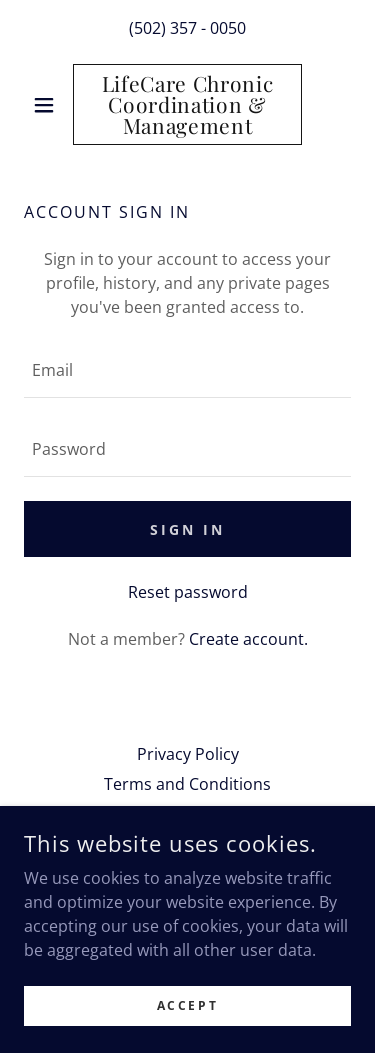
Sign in (187, 529)
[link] (187, 104)
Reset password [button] (188, 592)
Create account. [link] (248, 639)
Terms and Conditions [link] (187, 784)
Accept (187, 1005)
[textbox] (187, 370)
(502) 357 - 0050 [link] (187, 28)
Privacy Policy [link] (188, 754)
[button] (48, 105)
